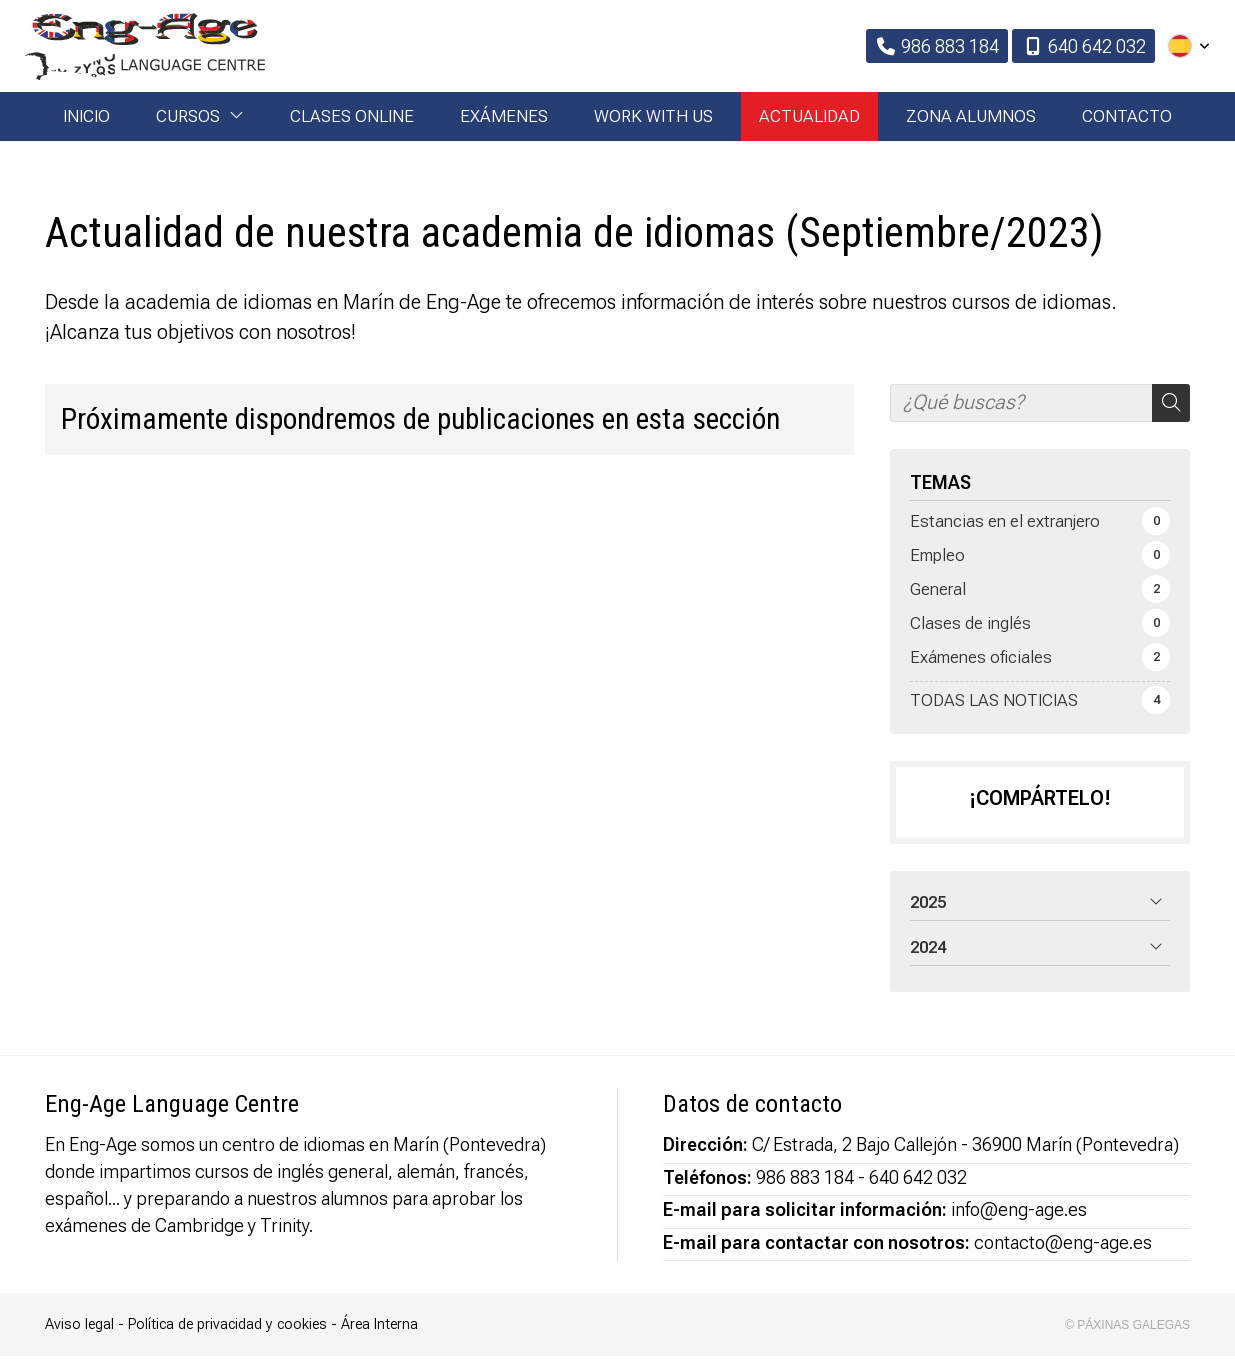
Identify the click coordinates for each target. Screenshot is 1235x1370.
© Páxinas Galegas (1127, 1339)
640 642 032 (918, 1191)
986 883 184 (805, 1191)
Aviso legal (79, 1338)
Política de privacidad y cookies (227, 1338)
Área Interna (379, 1338)
